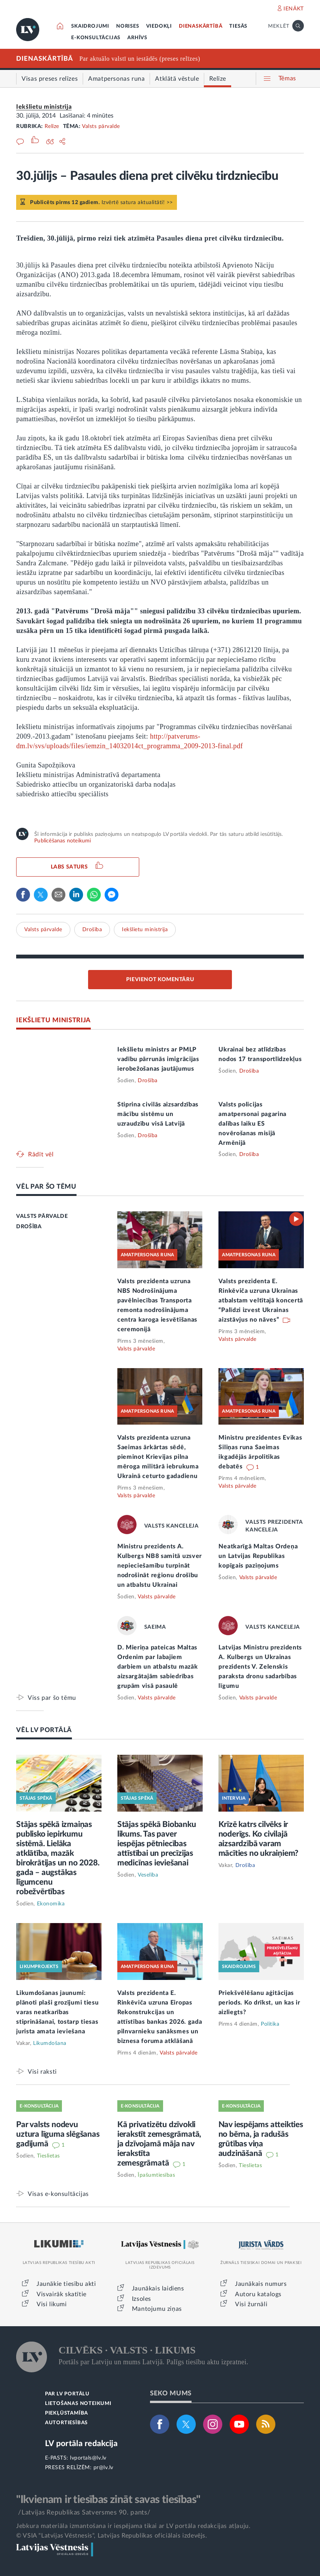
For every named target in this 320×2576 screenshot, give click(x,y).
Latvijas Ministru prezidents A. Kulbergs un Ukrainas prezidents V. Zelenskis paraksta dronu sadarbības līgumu (260, 1666)
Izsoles (141, 2299)
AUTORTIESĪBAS (66, 2422)
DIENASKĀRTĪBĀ (200, 26)
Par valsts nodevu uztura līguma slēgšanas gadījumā (57, 2134)
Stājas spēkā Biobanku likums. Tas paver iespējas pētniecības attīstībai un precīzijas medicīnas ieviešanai (156, 1843)
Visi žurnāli (251, 2304)
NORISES (127, 26)
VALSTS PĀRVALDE (42, 1216)
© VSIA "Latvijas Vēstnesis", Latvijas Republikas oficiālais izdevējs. (111, 2536)
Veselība (148, 1875)
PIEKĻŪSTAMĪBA (66, 2413)
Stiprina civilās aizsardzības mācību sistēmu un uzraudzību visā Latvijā (157, 1114)
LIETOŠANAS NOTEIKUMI (78, 2403)
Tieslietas (48, 2156)
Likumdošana (50, 2043)
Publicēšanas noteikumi (62, 841)
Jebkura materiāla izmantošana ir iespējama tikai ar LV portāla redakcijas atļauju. (133, 2526)
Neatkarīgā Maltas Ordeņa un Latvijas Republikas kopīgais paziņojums (258, 1556)
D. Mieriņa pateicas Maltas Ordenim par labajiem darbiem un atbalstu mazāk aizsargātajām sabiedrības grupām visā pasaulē (157, 1666)
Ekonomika (51, 1904)
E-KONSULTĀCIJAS (95, 37)
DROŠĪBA (29, 1226)
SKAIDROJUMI (90, 26)
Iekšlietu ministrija (44, 107)
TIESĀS (238, 26)
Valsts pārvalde (101, 126)
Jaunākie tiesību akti (66, 2284)
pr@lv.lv (103, 2467)
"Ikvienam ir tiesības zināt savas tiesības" (108, 2499)
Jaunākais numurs (261, 2284)
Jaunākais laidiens (158, 2288)
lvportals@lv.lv (88, 2458)
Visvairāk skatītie (62, 2294)
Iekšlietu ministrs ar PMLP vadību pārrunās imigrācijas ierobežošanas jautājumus (158, 1059)
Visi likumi (52, 2304)
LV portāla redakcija (81, 2444)
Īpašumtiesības (156, 2175)
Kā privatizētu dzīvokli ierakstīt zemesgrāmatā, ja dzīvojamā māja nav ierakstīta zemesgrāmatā (159, 2144)
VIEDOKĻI (159, 26)
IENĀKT (293, 9)
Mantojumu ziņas (157, 2309)
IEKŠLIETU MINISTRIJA (53, 1020)
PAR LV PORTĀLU (67, 2394)
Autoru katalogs (258, 2294)
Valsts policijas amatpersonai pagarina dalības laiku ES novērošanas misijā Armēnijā (252, 1123)
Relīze (52, 126)
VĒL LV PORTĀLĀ (44, 1730)
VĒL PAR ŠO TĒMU (46, 1186)
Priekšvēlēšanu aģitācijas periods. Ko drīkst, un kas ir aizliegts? (259, 2002)
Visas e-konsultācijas (58, 2194)
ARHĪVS (137, 37)
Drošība (92, 929)
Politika (270, 2024)
